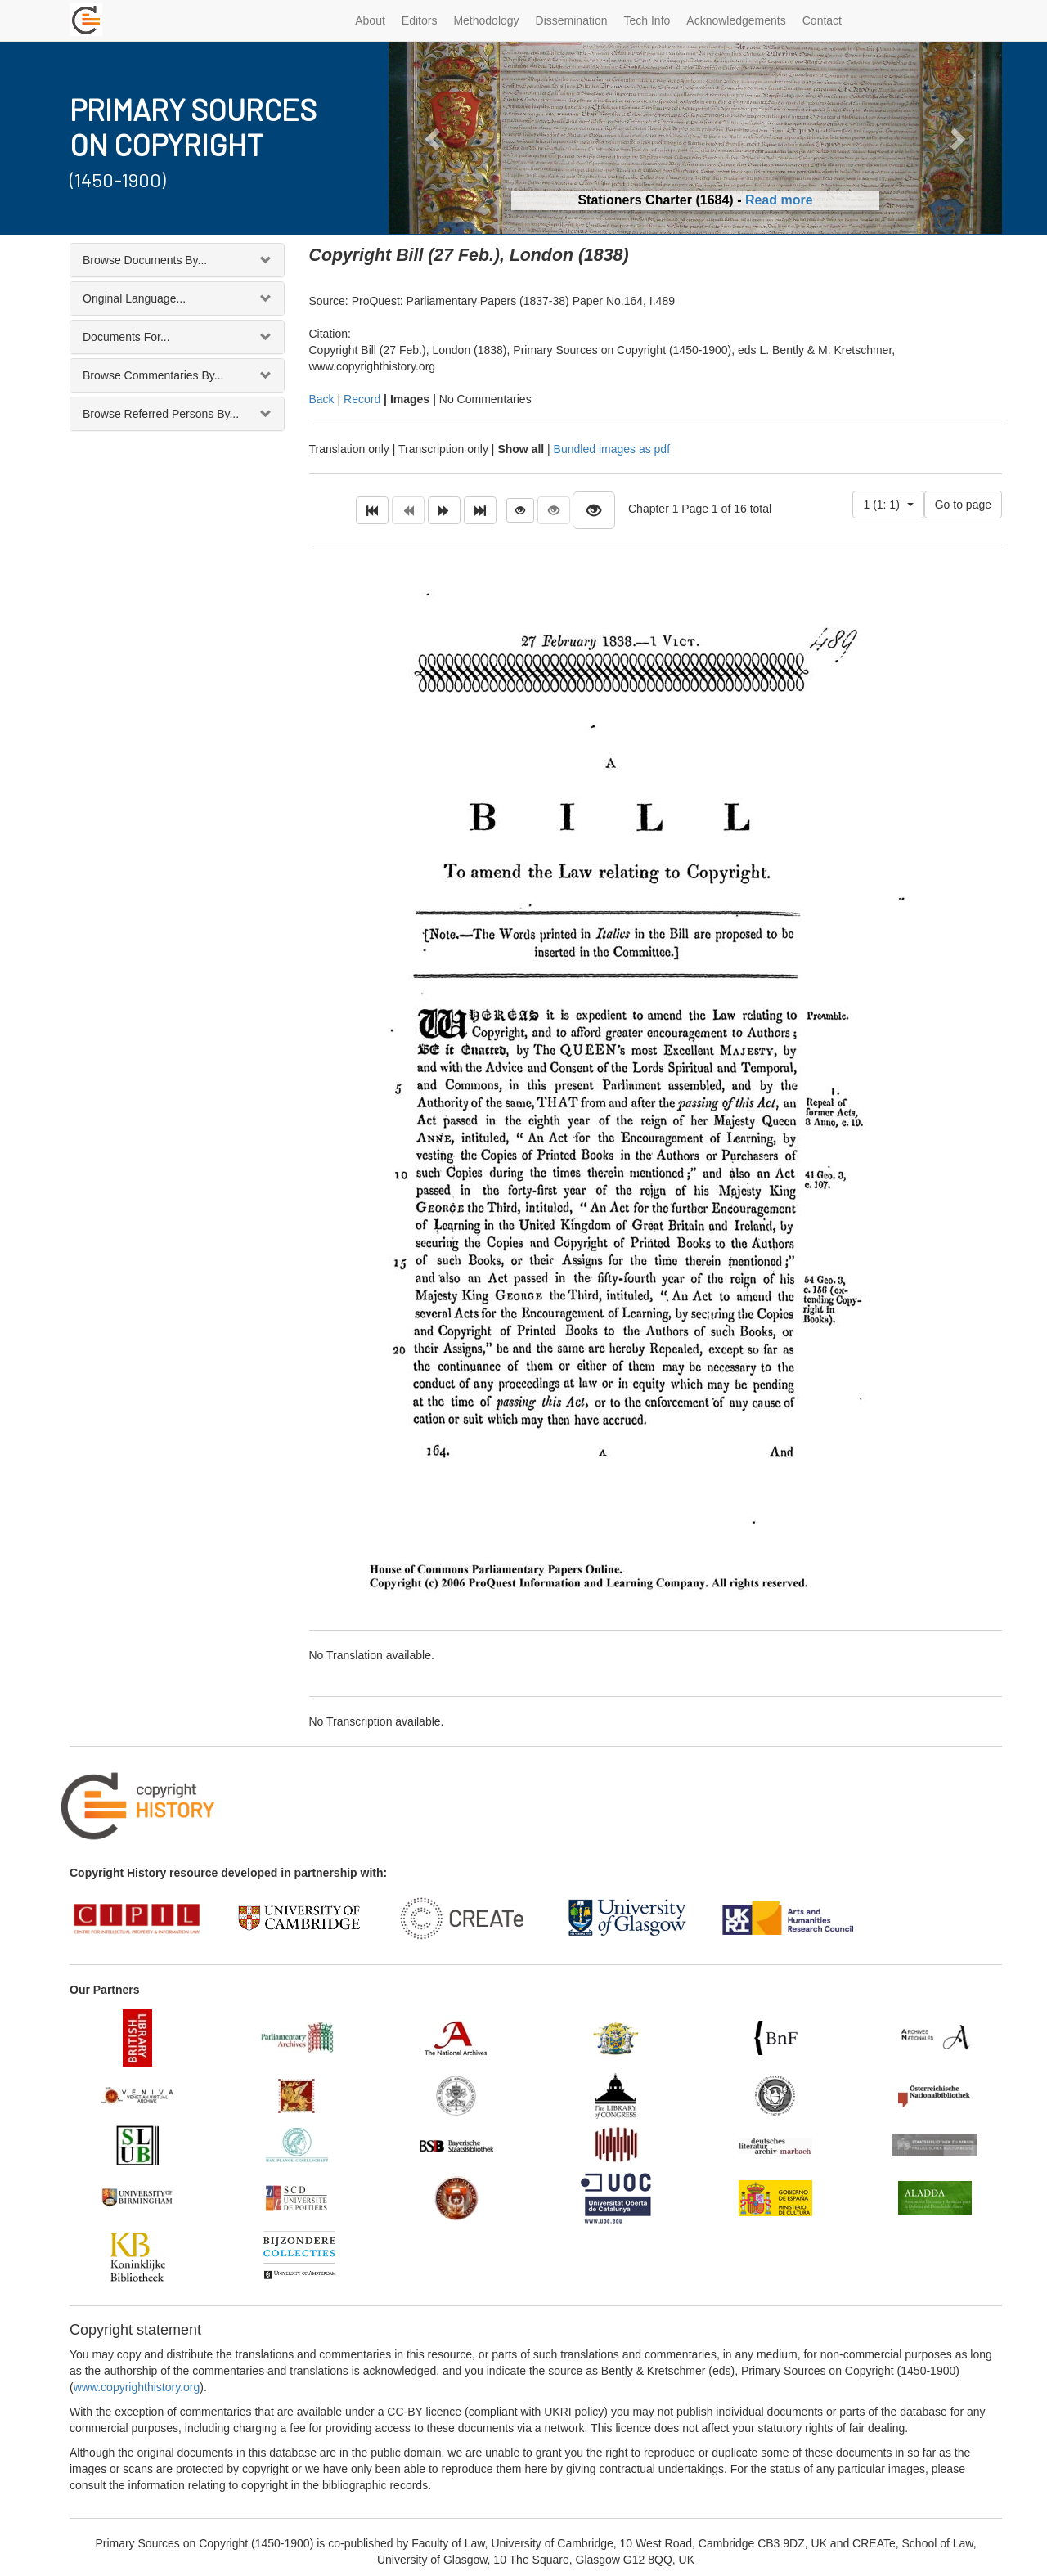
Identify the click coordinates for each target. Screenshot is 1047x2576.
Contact (822, 20)
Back (322, 399)
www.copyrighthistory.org (137, 2387)
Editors (420, 20)
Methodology (486, 20)
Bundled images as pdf (612, 449)
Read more (779, 200)
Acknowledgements (735, 20)
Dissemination (572, 20)
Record (362, 399)
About (370, 20)
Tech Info (647, 20)
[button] (435, 138)
